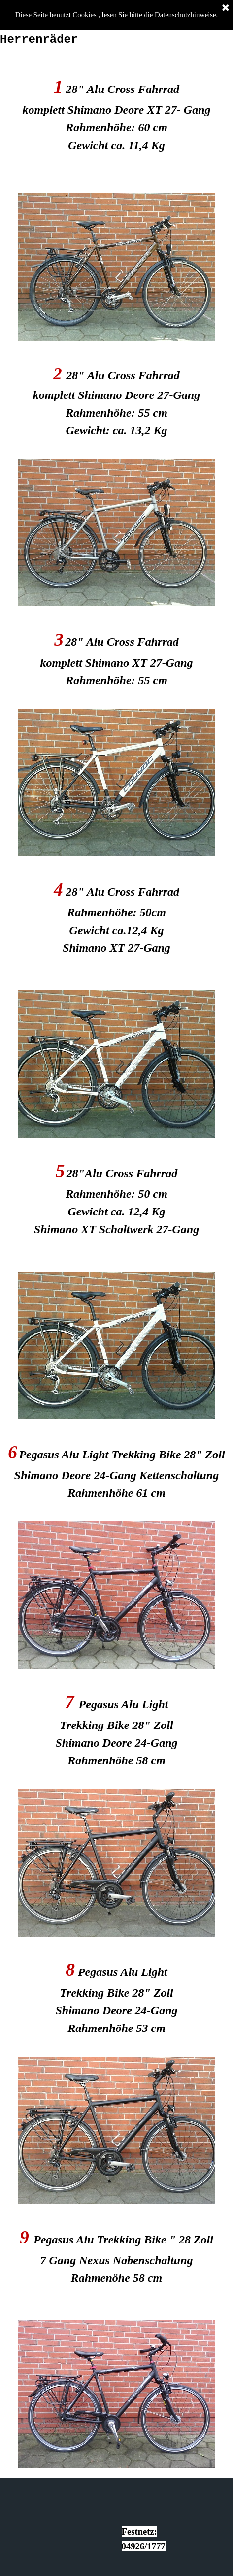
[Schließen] (226, 8)
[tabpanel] (116, 117)
